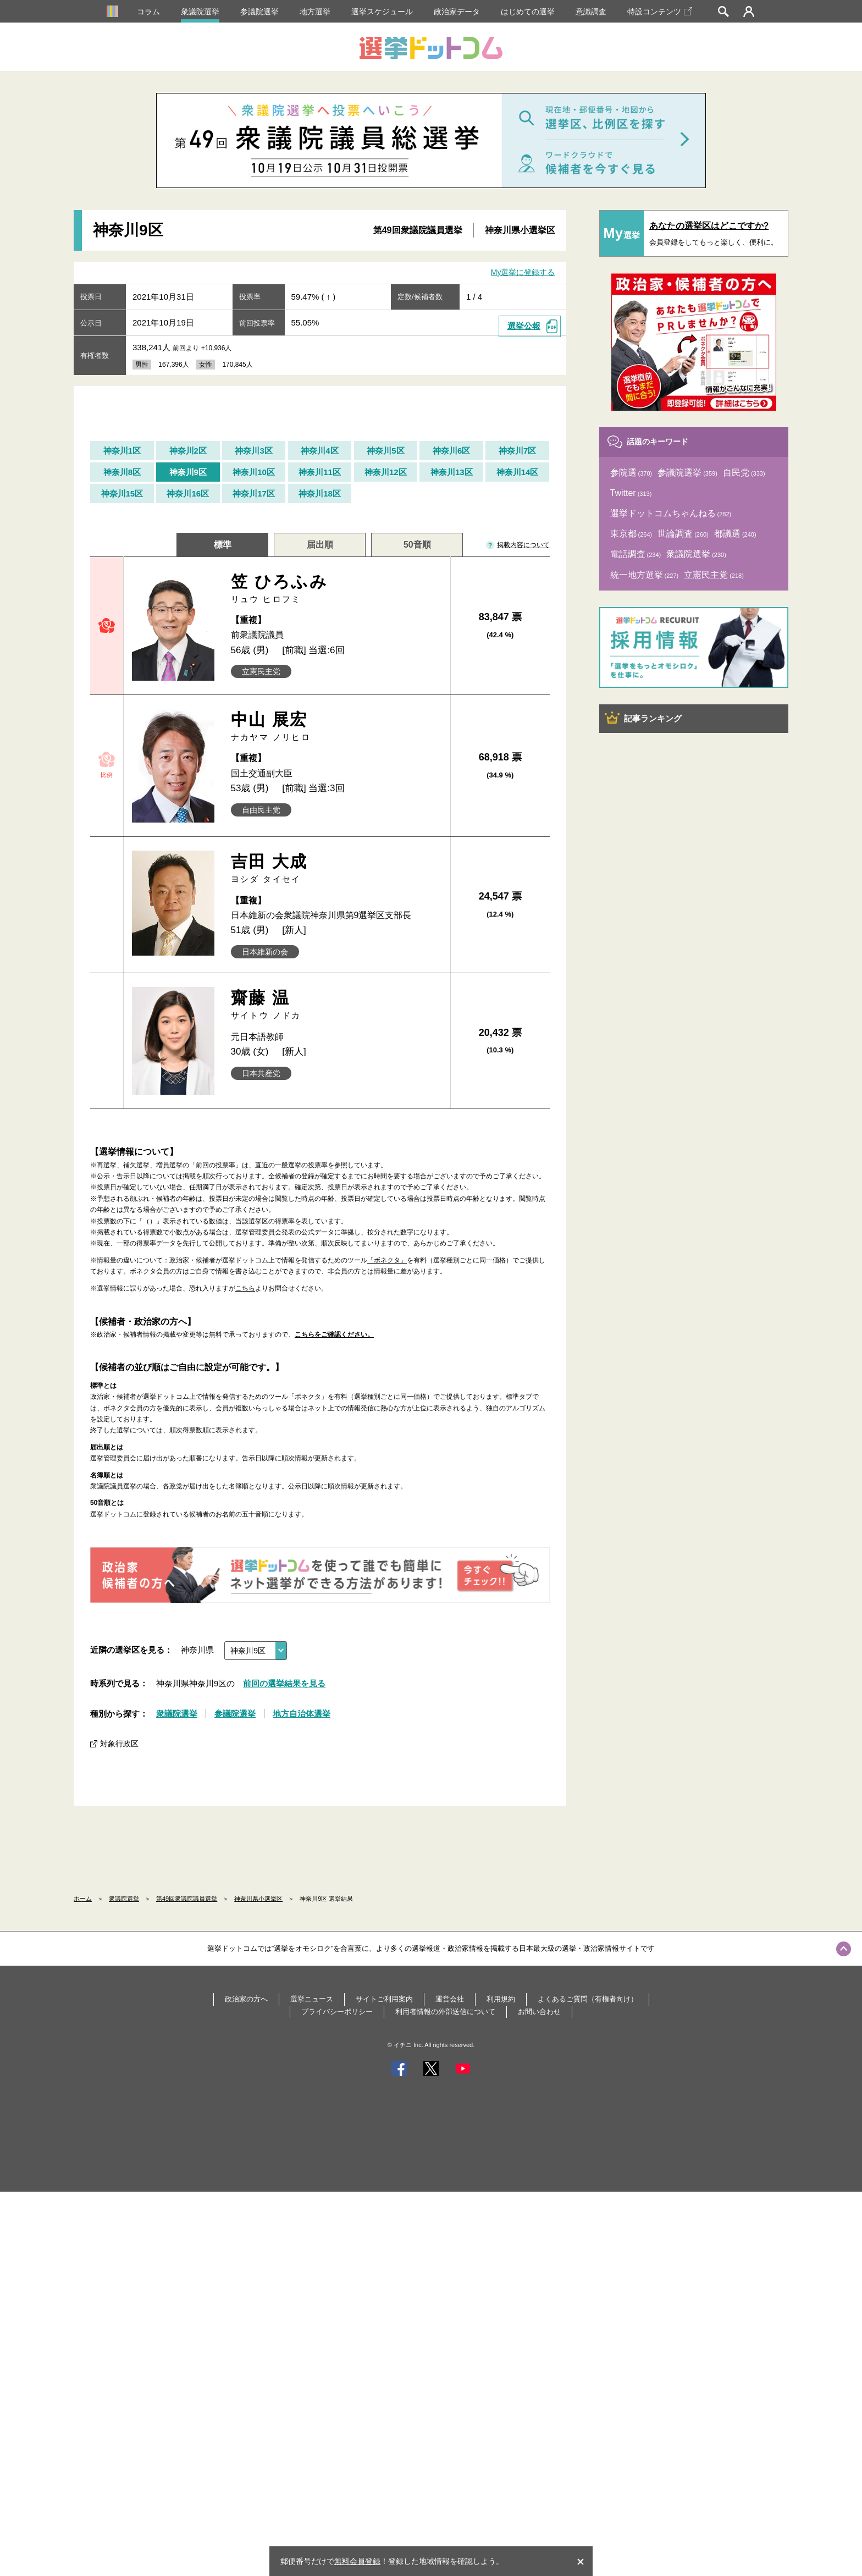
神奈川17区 (254, 493)
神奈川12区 (385, 472)
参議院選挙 (259, 11)
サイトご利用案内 (384, 1999)
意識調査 (591, 11)
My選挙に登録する (523, 272)
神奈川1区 (122, 450)
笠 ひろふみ (337, 588)
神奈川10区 (254, 472)
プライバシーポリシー (337, 2011)
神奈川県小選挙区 (520, 230)
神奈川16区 (188, 493)
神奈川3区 (253, 450)
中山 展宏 (337, 726)
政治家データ (457, 11)
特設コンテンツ (659, 11)
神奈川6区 (451, 450)
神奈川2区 (188, 450)
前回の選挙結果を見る (284, 1683)
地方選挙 (315, 11)
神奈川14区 (517, 472)
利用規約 (501, 1999)
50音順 (417, 544)
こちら (245, 1288)
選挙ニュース (311, 1999)
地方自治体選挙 (301, 1713)
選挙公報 (523, 325)
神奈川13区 (451, 472)
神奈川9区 (188, 472)
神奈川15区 (122, 493)
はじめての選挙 (528, 11)
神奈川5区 (385, 450)
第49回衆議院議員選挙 (417, 230)
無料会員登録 (357, 2561)
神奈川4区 (319, 450)
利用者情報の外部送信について (445, 2011)
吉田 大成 (337, 868)
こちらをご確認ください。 (334, 1334)
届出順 (320, 544)
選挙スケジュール (382, 11)
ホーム (83, 1898)
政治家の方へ (246, 1999)
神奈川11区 (320, 472)
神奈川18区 (320, 493)
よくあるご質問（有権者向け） (588, 1999)
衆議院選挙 (200, 11)
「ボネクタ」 (387, 1260)
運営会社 (449, 1999)
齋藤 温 (337, 1005)
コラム (148, 11)
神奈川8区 (122, 472)
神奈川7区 (517, 450)
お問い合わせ (539, 2011)
